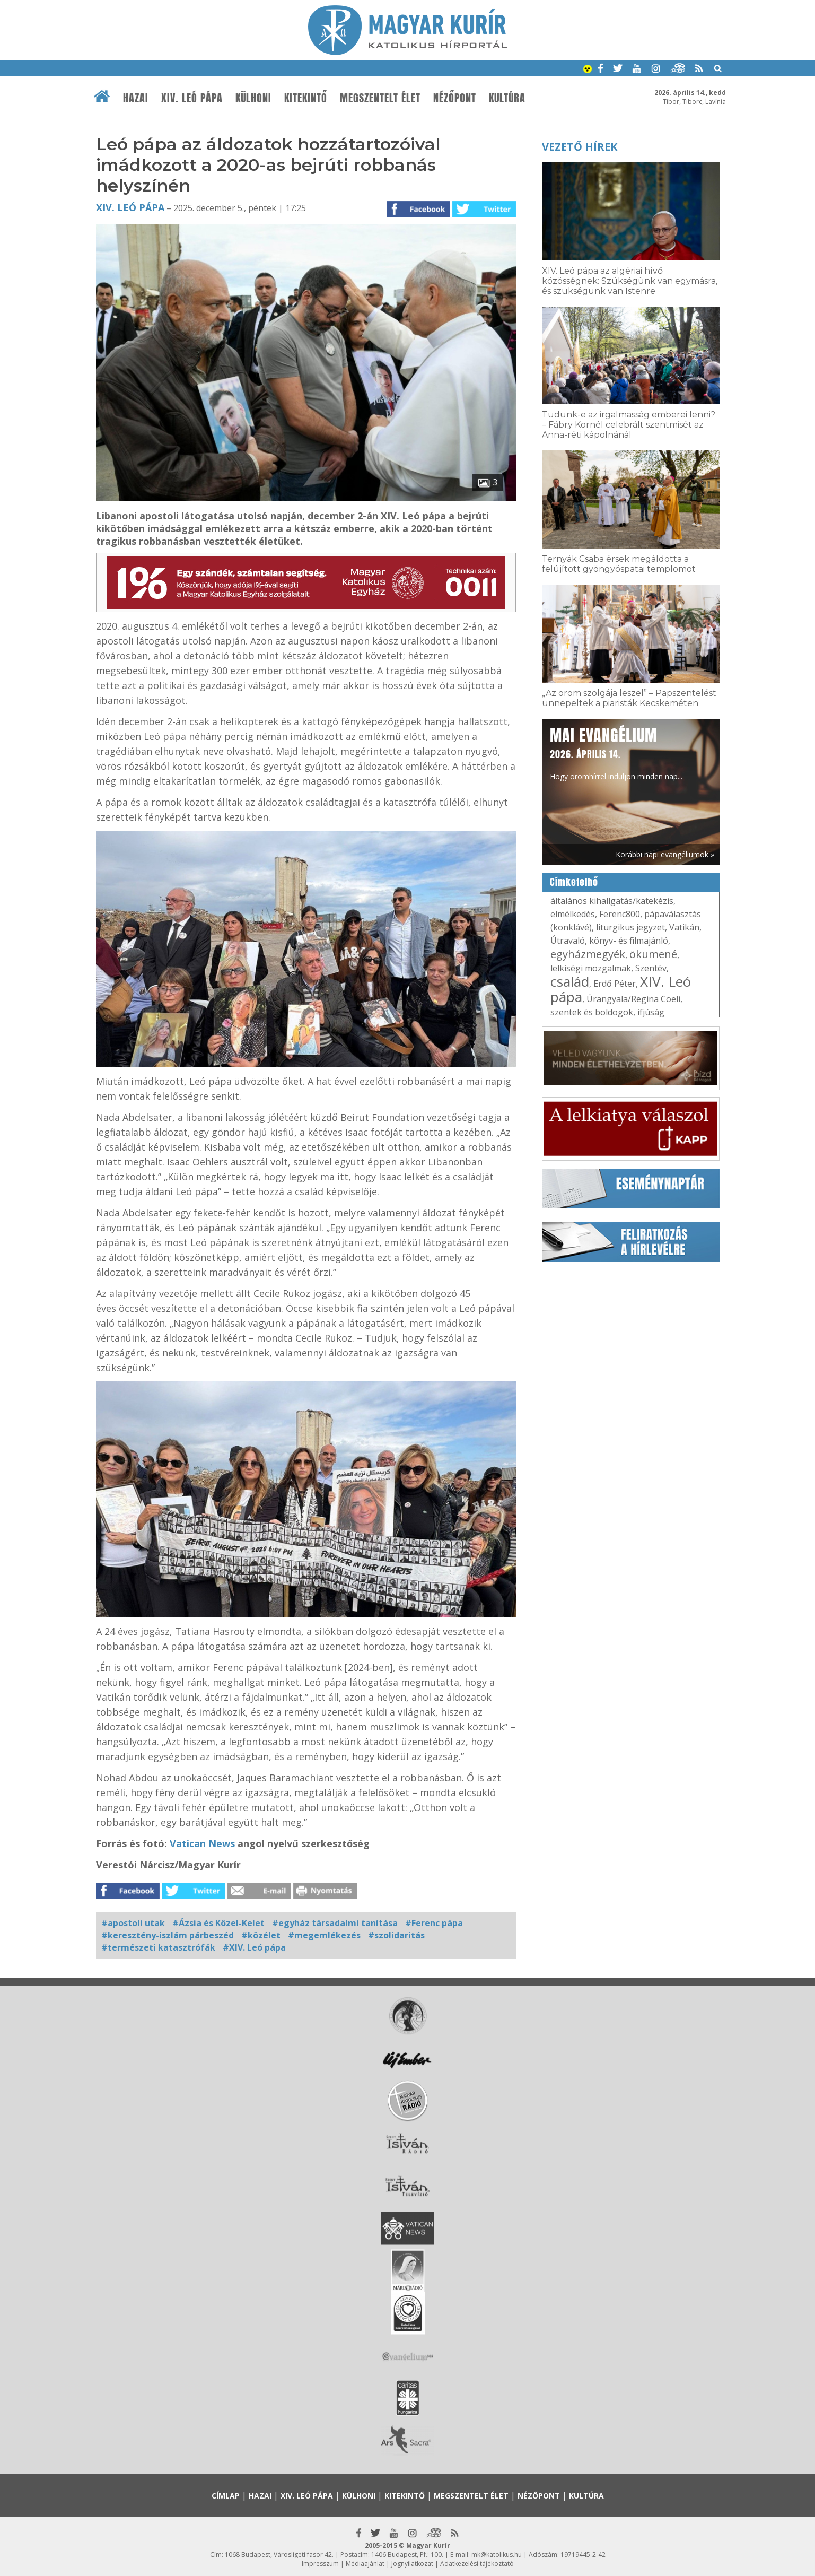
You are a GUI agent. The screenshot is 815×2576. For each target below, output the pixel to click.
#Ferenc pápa (434, 1923)
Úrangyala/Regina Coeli (633, 999)
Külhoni (253, 98)
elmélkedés (572, 914)
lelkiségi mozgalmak (590, 968)
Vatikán (684, 927)
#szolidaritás (396, 1935)
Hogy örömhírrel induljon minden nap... (616, 752)
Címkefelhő (574, 882)
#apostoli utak (133, 1923)
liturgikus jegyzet (630, 927)
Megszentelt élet (380, 98)
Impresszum (320, 2563)
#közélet (261, 1935)
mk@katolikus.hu (496, 2554)
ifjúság (650, 1012)
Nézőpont (454, 98)
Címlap (226, 2496)
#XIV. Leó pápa (254, 1947)
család (569, 981)
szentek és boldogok (591, 1012)
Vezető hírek (579, 147)
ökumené (653, 954)
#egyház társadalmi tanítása (335, 1923)
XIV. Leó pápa (192, 98)
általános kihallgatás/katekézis (611, 901)
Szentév (651, 968)
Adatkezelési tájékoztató (477, 2563)
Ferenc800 (619, 914)
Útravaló (567, 940)
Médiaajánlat (365, 2563)
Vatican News (204, 1843)
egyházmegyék (587, 954)
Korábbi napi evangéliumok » (665, 854)
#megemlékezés (324, 1935)
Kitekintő (305, 98)
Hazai (135, 98)
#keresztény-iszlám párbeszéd (167, 1935)
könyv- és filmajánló (628, 940)
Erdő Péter (614, 983)
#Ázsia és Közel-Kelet (218, 1923)
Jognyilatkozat (412, 2563)
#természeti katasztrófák (158, 1947)
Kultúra (507, 98)
